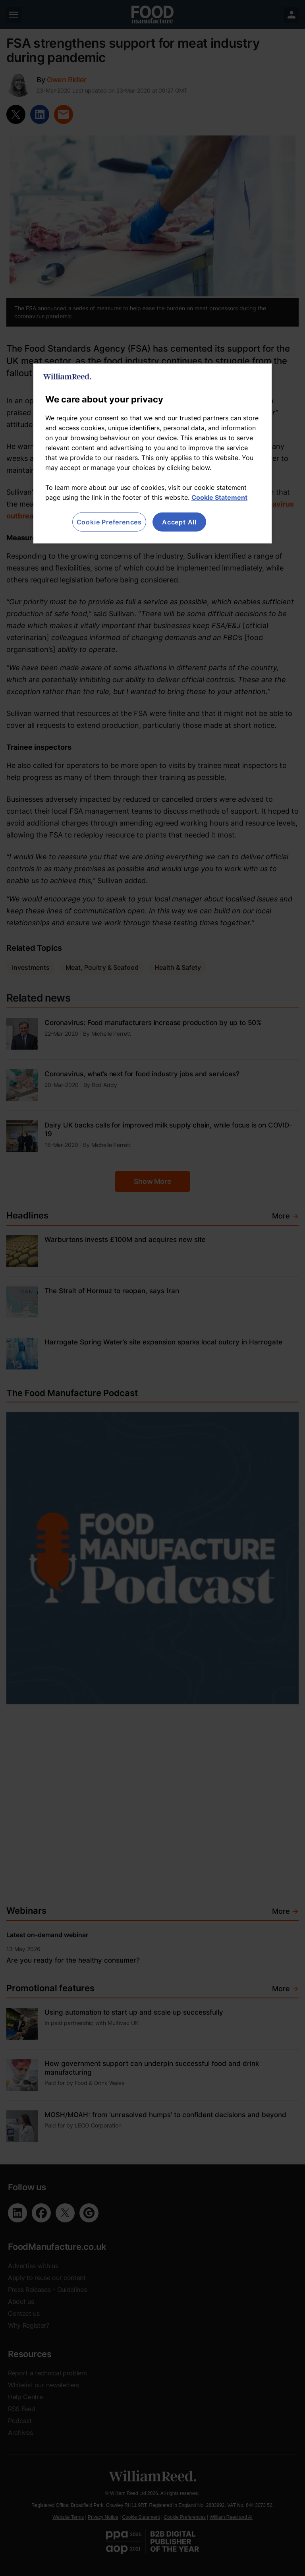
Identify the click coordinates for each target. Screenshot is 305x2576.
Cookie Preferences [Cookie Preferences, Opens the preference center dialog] (109, 522)
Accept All (179, 522)
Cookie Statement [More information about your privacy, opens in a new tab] (219, 497)
